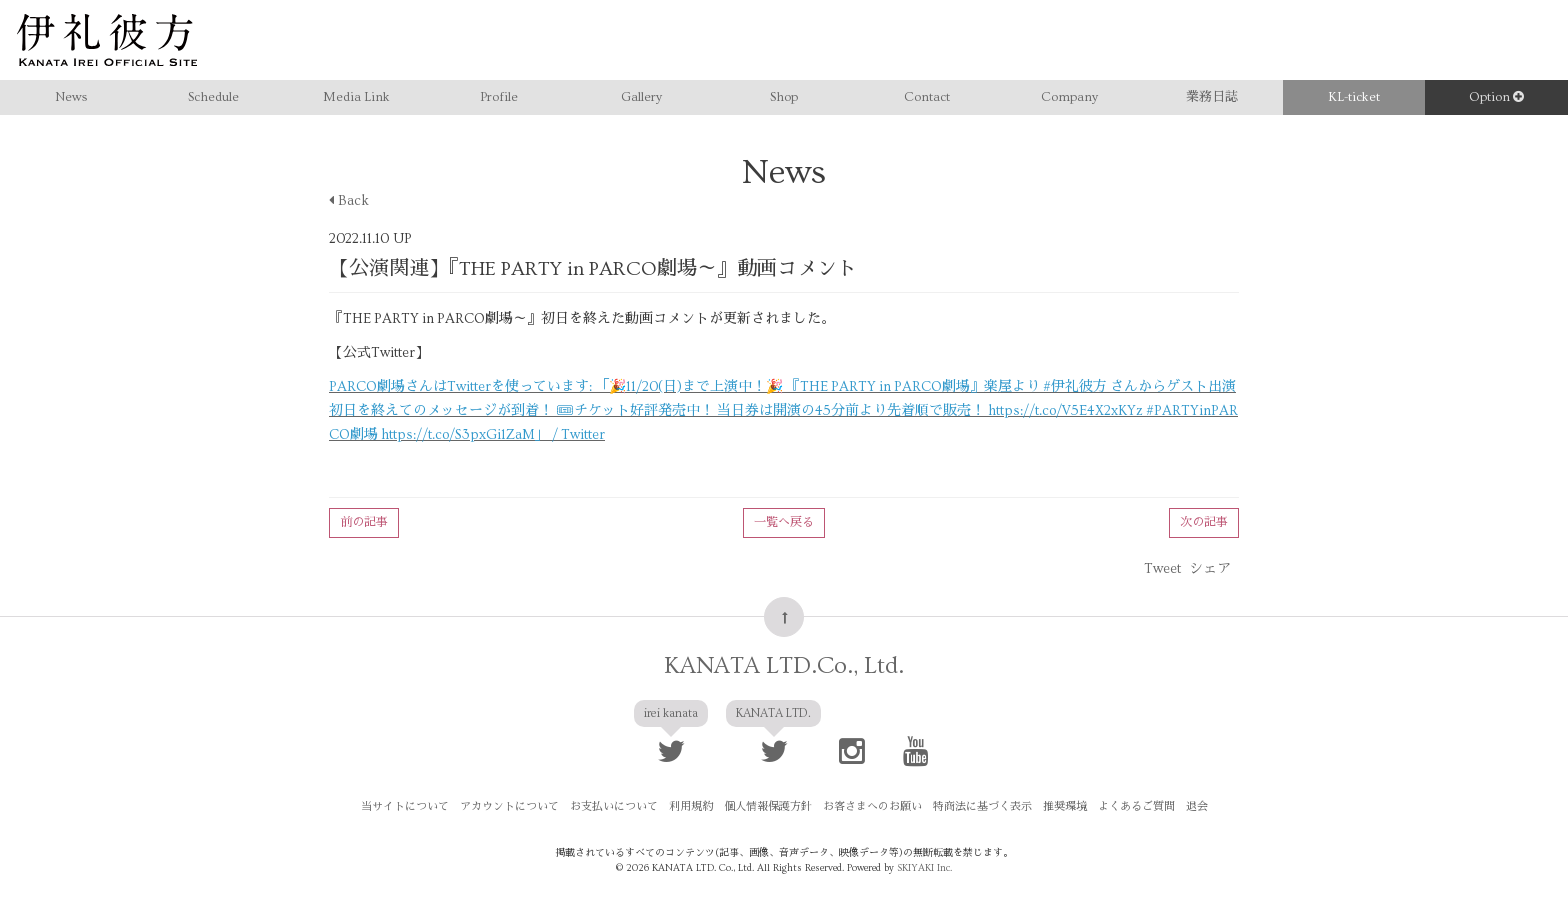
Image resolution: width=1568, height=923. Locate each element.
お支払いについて (614, 806)
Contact (927, 97)
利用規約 (691, 806)
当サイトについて (405, 806)
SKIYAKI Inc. (924, 868)
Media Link (356, 97)
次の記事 (1204, 522)
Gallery (641, 97)
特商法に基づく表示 (982, 806)
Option (1496, 97)
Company (1069, 97)
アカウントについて (509, 806)
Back (349, 201)
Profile (499, 97)
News (71, 97)
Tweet (1162, 569)
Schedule (213, 97)
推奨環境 (1065, 806)
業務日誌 (1212, 97)
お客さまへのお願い (872, 806)
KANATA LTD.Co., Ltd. (784, 665)
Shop (784, 97)
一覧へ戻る (784, 522)
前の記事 (364, 522)
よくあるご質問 (1136, 806)
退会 (1197, 806)
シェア (1210, 569)
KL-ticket (1354, 97)
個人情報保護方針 (768, 806)
